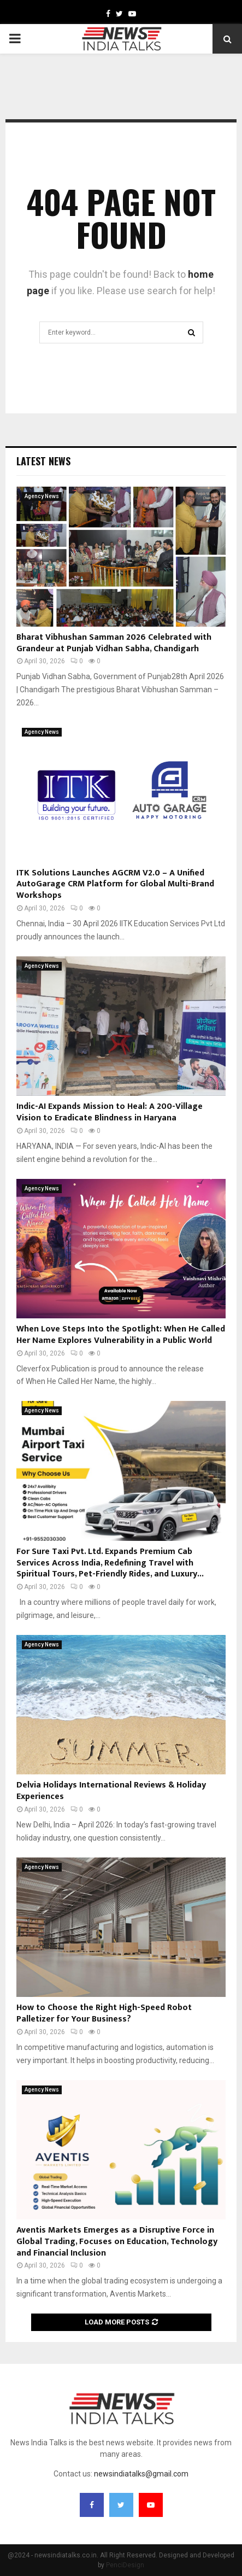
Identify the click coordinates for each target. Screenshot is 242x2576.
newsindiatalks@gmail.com (141, 2473)
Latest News (43, 461)
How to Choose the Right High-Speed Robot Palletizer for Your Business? (104, 2013)
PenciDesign (125, 2565)
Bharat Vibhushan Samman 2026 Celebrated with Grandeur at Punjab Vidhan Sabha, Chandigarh (113, 643)
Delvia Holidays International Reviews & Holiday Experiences (111, 1791)
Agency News (42, 496)
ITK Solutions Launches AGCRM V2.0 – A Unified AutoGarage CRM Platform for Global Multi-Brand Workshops (115, 884)
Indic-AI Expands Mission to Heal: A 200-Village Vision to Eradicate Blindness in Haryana (109, 1112)
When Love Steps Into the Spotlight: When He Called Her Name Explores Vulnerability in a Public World (120, 1335)
